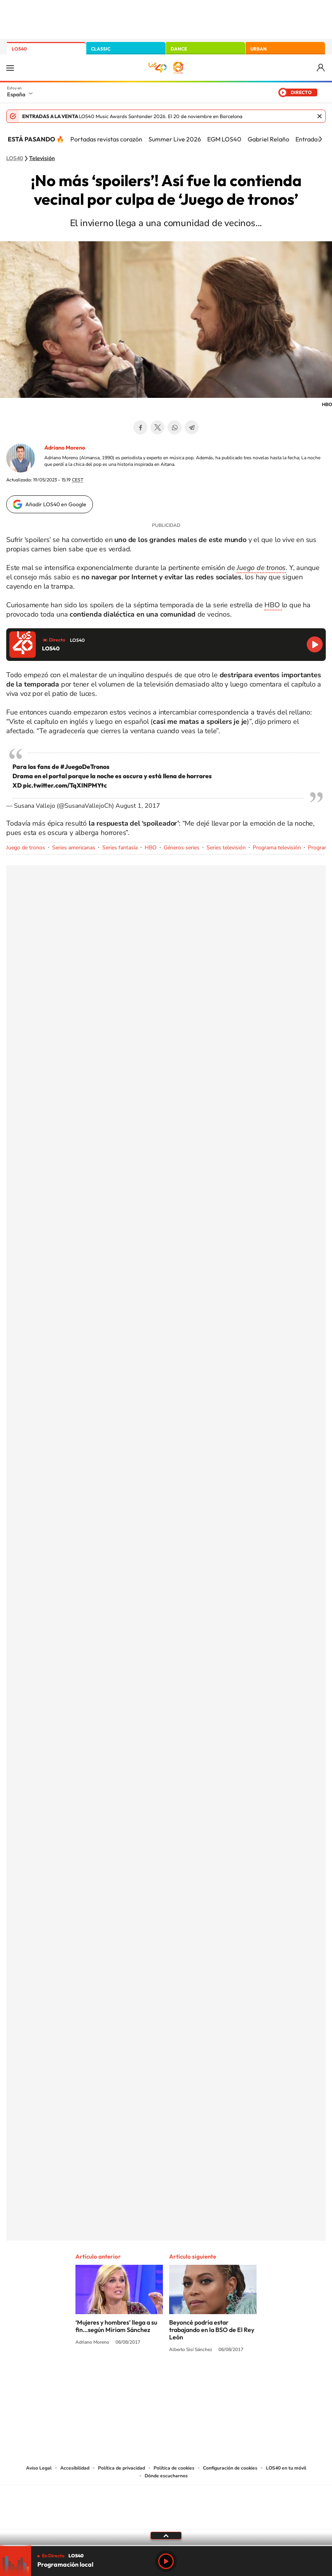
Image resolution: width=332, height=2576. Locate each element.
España (16, 94)
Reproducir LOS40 (315, 644)
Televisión (42, 158)
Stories (212, 2378)
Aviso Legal (39, 2468)
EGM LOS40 (224, 139)
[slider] (166, 2545)
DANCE (179, 49)
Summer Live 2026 (175, 139)
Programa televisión (277, 847)
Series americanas (73, 847)
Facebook (140, 427)
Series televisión (226, 847)
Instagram (119, 2378)
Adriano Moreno (64, 447)
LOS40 (19, 49)
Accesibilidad (74, 2468)
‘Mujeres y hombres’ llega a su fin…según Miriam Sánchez (116, 2326)
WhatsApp (175, 427)
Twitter (157, 427)
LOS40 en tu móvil (286, 2468)
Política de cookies (174, 2468)
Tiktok (135, 2378)
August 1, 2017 (137, 806)
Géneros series (181, 847)
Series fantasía (120, 847)
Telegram (192, 427)
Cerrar (319, 116)
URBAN (258, 49)
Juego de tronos (25, 847)
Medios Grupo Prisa (166, 2520)
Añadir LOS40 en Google (55, 504)
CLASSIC (100, 49)
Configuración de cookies (230, 2468)
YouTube (150, 2378)
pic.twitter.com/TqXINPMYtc (65, 785)
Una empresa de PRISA (166, 2502)
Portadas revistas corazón (106, 139)
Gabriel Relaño (268, 139)
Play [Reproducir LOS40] (166, 2561)
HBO (272, 605)
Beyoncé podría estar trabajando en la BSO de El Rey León (211, 2329)
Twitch (197, 2378)
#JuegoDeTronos (85, 766)
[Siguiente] (320, 139)
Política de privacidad (121, 2468)
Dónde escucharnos (166, 2476)
